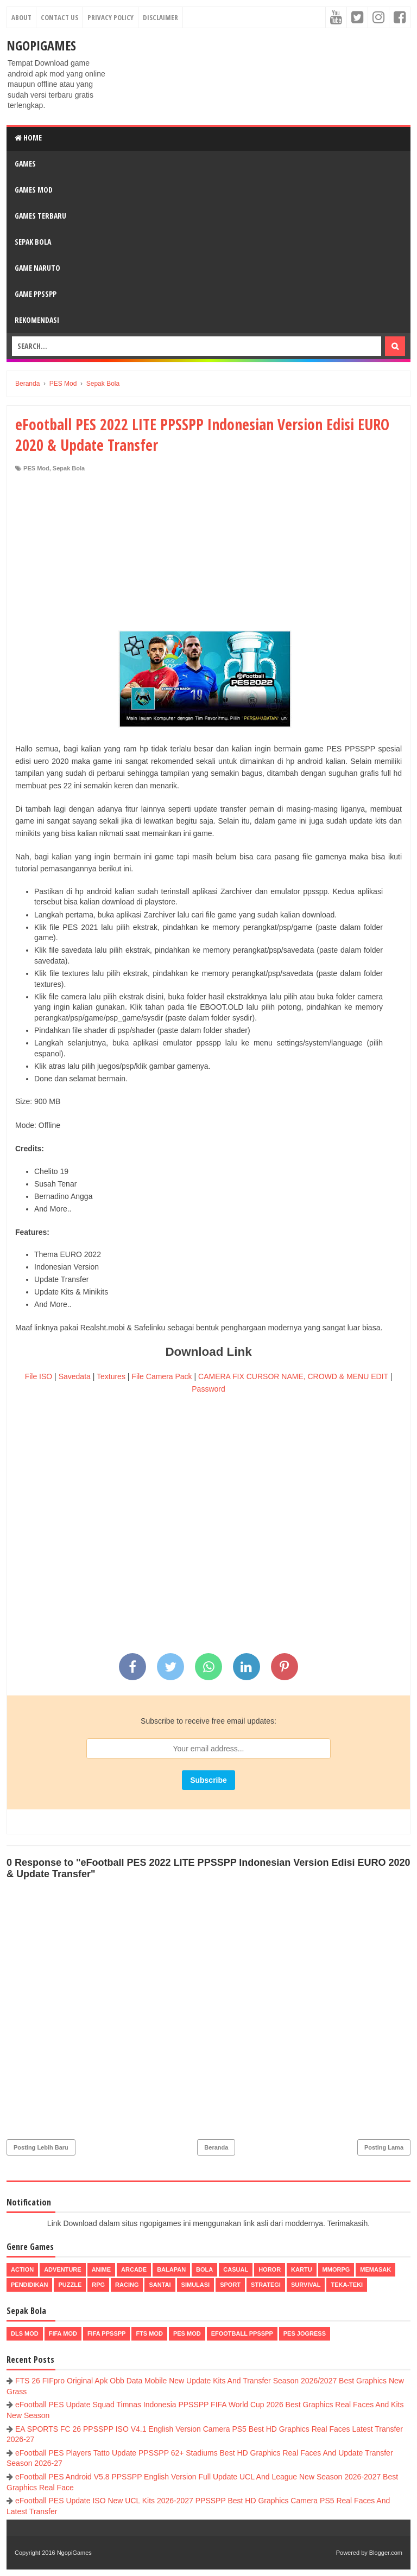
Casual (235, 2269)
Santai (159, 2284)
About (21, 17)
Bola (204, 2269)
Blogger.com (385, 2552)
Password (208, 1389)
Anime (101, 2269)
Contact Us (59, 17)
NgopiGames (41, 45)
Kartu (301, 2269)
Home (28, 137)
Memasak (375, 2269)
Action (22, 2269)
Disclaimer (160, 17)
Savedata (75, 1376)
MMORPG (336, 2269)
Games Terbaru (40, 216)
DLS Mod (25, 2333)
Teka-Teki (347, 2284)
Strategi (266, 2284)
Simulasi (195, 2284)
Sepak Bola (33, 242)
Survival (306, 2284)
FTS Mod (149, 2333)
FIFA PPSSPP (106, 2333)
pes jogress (304, 2333)
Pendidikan (29, 2284)
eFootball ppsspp (242, 2333)
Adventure (62, 2269)
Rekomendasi (37, 320)
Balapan (171, 2269)
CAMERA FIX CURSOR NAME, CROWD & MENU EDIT (293, 1376)
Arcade (134, 2269)
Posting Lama (383, 2147)
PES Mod (36, 468)
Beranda (216, 2147)
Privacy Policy (110, 17)
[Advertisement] (208, 554)
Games (25, 163)
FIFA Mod (63, 2333)
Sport (230, 2284)
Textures (111, 1376)
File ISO (39, 1376)
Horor (269, 2269)
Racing (126, 2284)
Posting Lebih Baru (41, 2147)
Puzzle (69, 2284)
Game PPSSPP (35, 294)
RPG (98, 2284)
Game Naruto (37, 268)
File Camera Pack (161, 1376)
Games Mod (34, 189)
